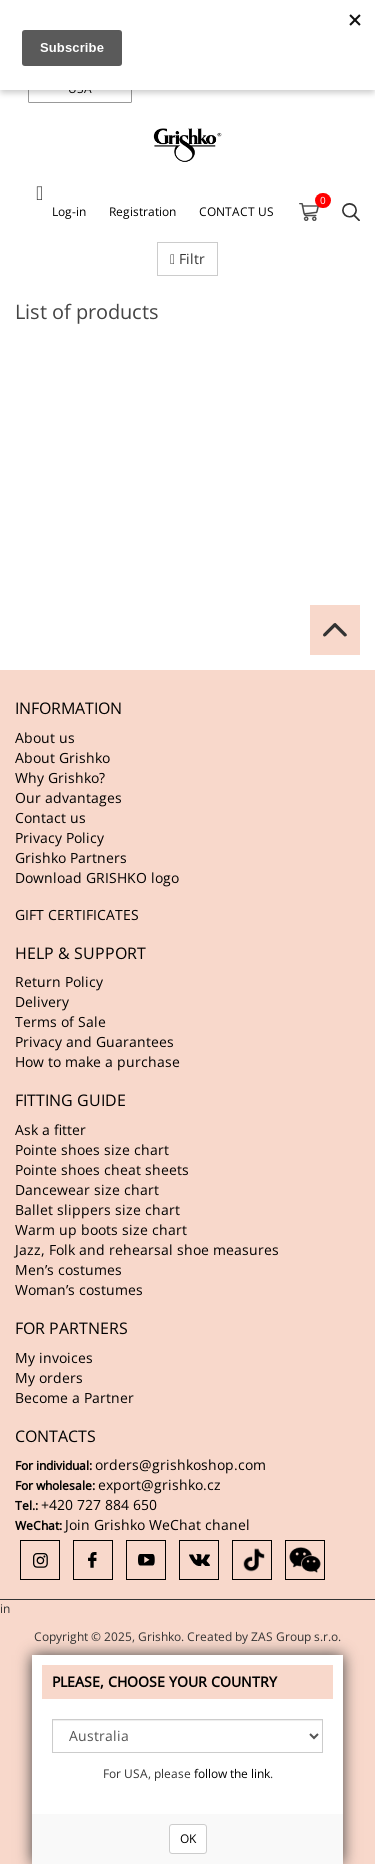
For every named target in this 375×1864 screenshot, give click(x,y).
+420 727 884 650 (99, 1504)
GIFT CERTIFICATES (77, 914)
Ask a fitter (50, 1129)
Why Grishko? (60, 777)
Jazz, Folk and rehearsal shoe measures (147, 1249)
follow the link (232, 1773)
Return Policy (59, 981)
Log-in (69, 211)
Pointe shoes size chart (92, 1149)
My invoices (54, 1357)
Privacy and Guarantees (94, 1041)
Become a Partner (74, 1397)
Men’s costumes (68, 1269)
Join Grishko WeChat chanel (157, 1524)
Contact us (50, 817)
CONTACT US (236, 211)
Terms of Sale (60, 1021)
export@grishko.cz (159, 1484)
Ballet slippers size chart (97, 1209)
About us (45, 737)
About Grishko (62, 757)
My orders (49, 1377)
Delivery (42, 1001)
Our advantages (68, 797)
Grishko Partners (71, 857)
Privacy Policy (59, 837)
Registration (142, 211)
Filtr (187, 258)
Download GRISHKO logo (97, 877)
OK (188, 1838)
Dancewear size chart (87, 1189)
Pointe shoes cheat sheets (102, 1169)
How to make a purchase (97, 1061)
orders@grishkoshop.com (180, 1464)
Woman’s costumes (79, 1289)
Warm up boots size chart (101, 1229)
